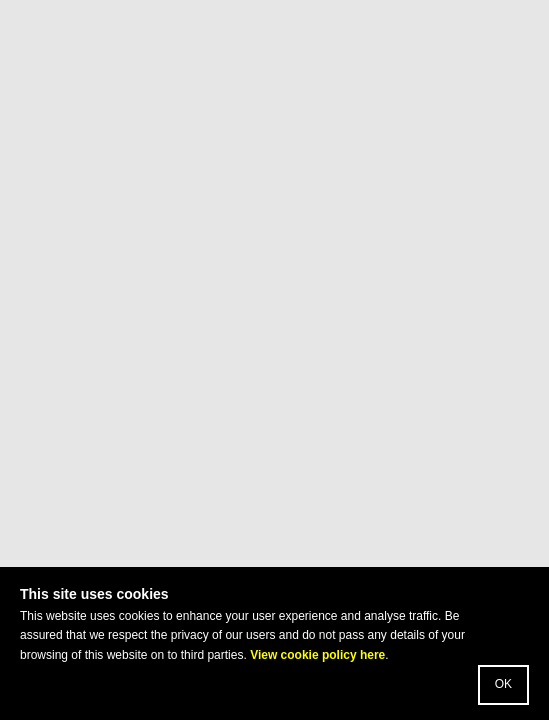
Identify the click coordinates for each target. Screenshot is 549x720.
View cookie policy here (317, 655)
